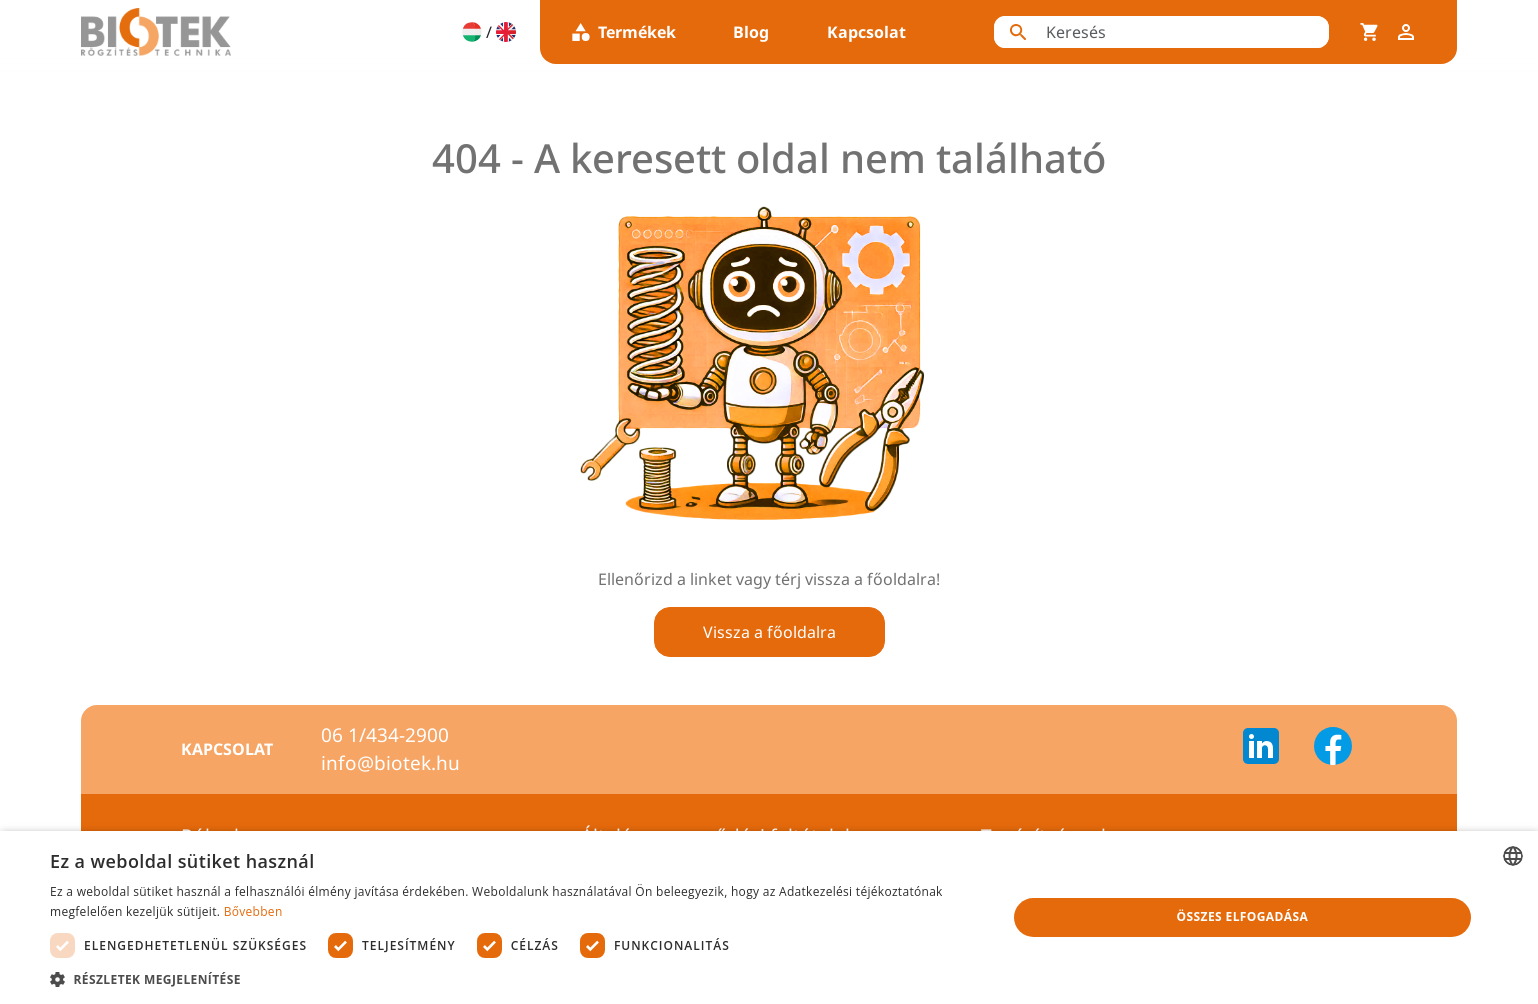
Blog (751, 32)
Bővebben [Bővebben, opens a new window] (253, 911)
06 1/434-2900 (385, 735)
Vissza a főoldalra (769, 632)
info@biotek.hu (390, 763)
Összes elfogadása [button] (1243, 916)
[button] (514, 979)
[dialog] (769, 917)
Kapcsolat (866, 32)
